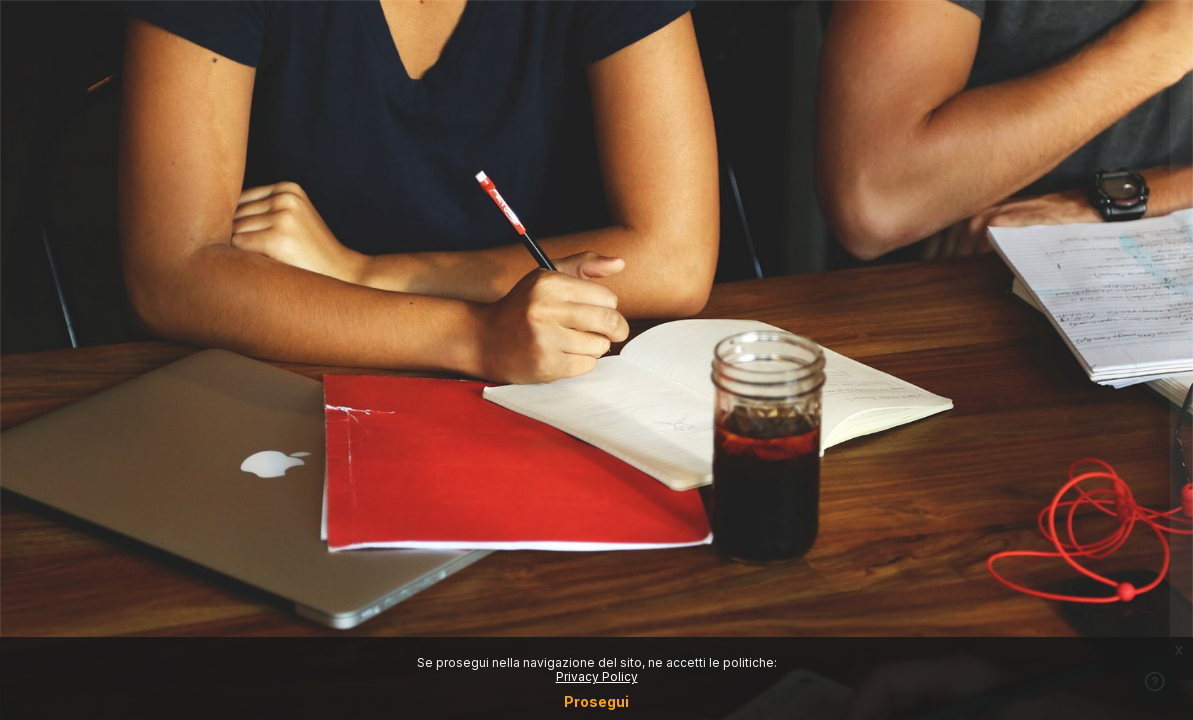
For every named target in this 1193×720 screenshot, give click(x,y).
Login (982, 504)
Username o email (866, 259)
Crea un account (982, 624)
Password (838, 356)
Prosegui (596, 701)
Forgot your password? (1100, 450)
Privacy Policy (597, 676)
